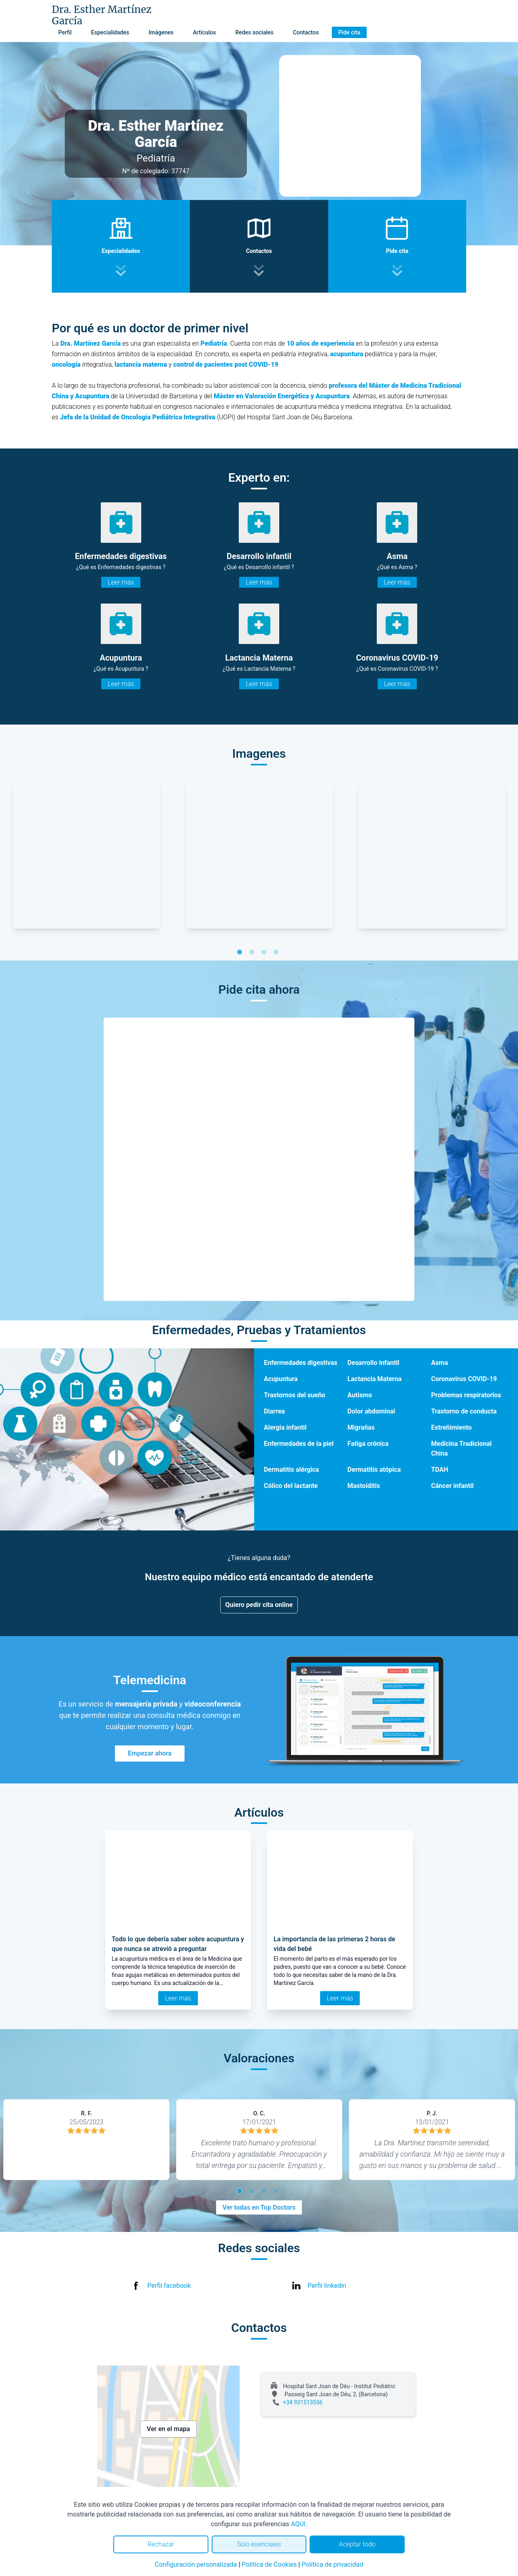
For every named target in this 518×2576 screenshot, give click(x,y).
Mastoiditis (364, 1486)
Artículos (204, 32)
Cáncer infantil (452, 1486)
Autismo (360, 1395)
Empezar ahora (150, 1753)
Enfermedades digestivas (301, 1363)
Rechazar (160, 2544)
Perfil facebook (169, 2285)
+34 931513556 (303, 2402)
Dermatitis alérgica (291, 1469)
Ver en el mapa (168, 2429)
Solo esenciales (259, 2544)
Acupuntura (281, 1379)
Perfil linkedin (327, 2285)
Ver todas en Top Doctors (259, 2207)
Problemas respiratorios (466, 1395)
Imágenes (161, 32)
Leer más (121, 582)
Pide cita (349, 32)
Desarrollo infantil (373, 1363)
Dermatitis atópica (374, 1469)
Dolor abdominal (371, 1411)
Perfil (65, 32)
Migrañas (361, 1427)
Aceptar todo (357, 2544)
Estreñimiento (451, 1427)
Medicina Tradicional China (461, 1448)
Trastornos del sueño (294, 1395)
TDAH (439, 1469)
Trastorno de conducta (464, 1411)
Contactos (306, 32)
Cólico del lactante (291, 1486)
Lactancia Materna (375, 1379)
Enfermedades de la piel (298, 1443)
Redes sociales (254, 32)
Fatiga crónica (368, 1443)
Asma (439, 1363)
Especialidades (110, 32)
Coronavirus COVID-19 (464, 1379)
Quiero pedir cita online (259, 1605)
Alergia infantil (285, 1427)
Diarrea (274, 1411)
